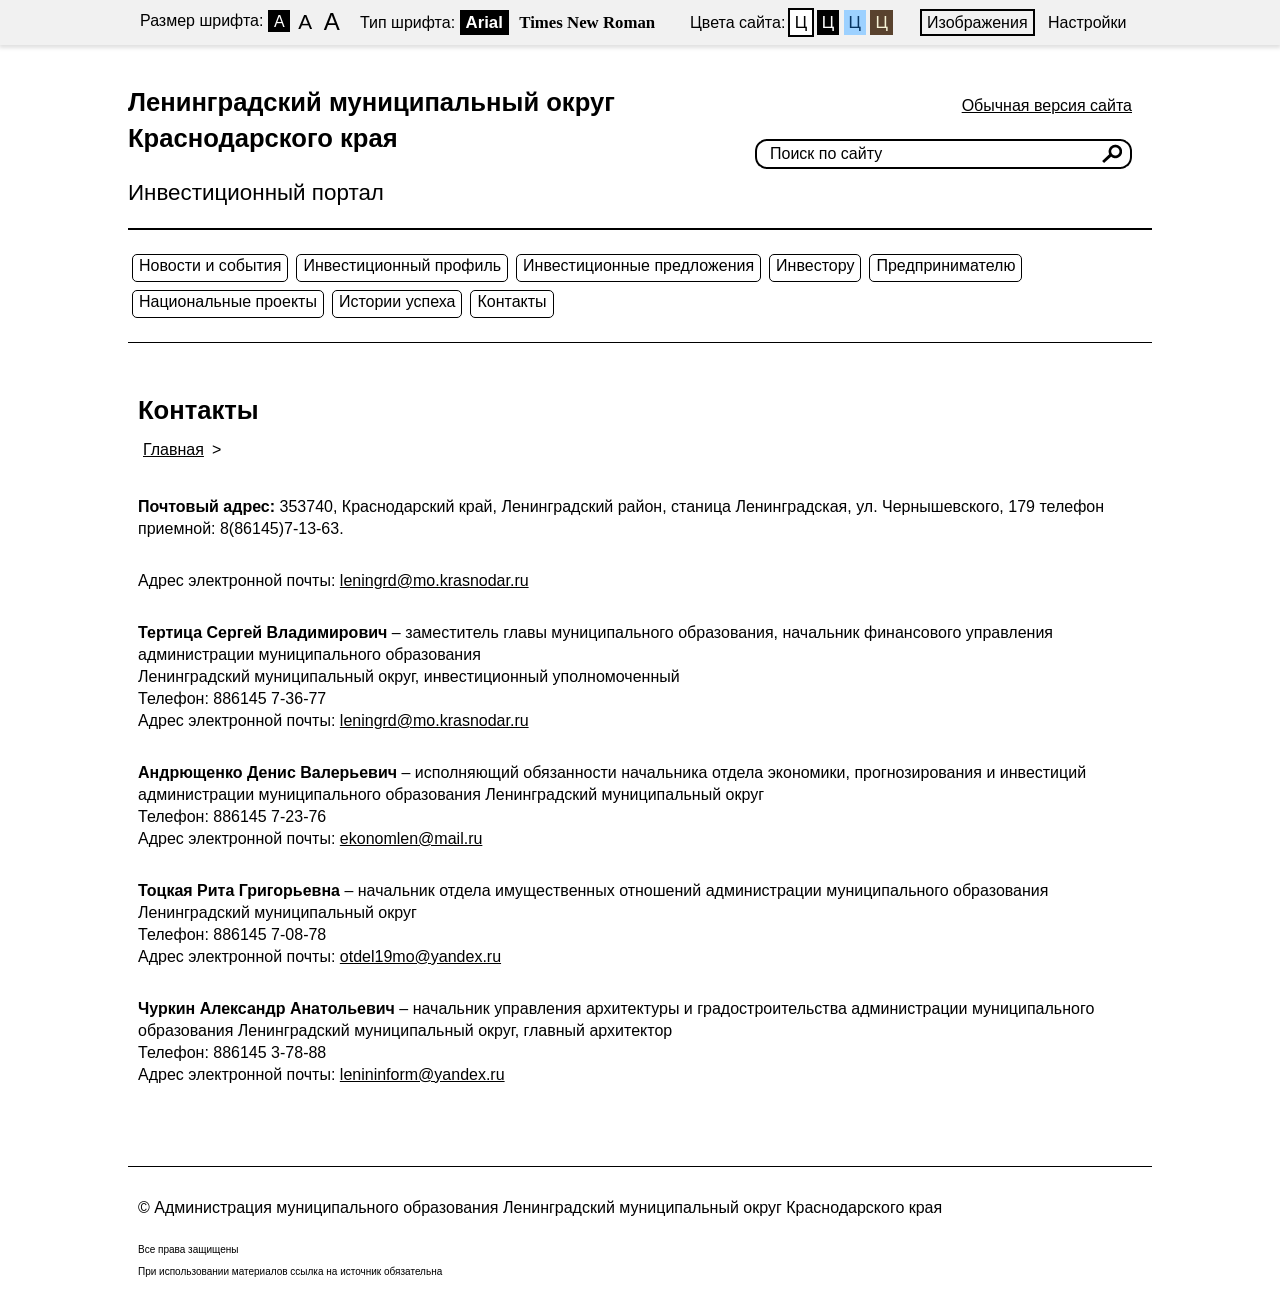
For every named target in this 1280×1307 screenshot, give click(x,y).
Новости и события (210, 265)
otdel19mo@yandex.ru (420, 956)
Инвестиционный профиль (402, 265)
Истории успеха (397, 301)
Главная (173, 449)
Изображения (977, 22)
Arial (484, 22)
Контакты (511, 301)
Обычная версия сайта (1047, 105)
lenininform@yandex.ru (422, 1074)
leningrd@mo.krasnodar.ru (434, 580)
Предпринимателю (945, 265)
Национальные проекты (228, 301)
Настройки (1087, 22)
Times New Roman (587, 22)
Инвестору (815, 265)
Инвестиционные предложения (638, 265)
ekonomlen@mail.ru (411, 838)
